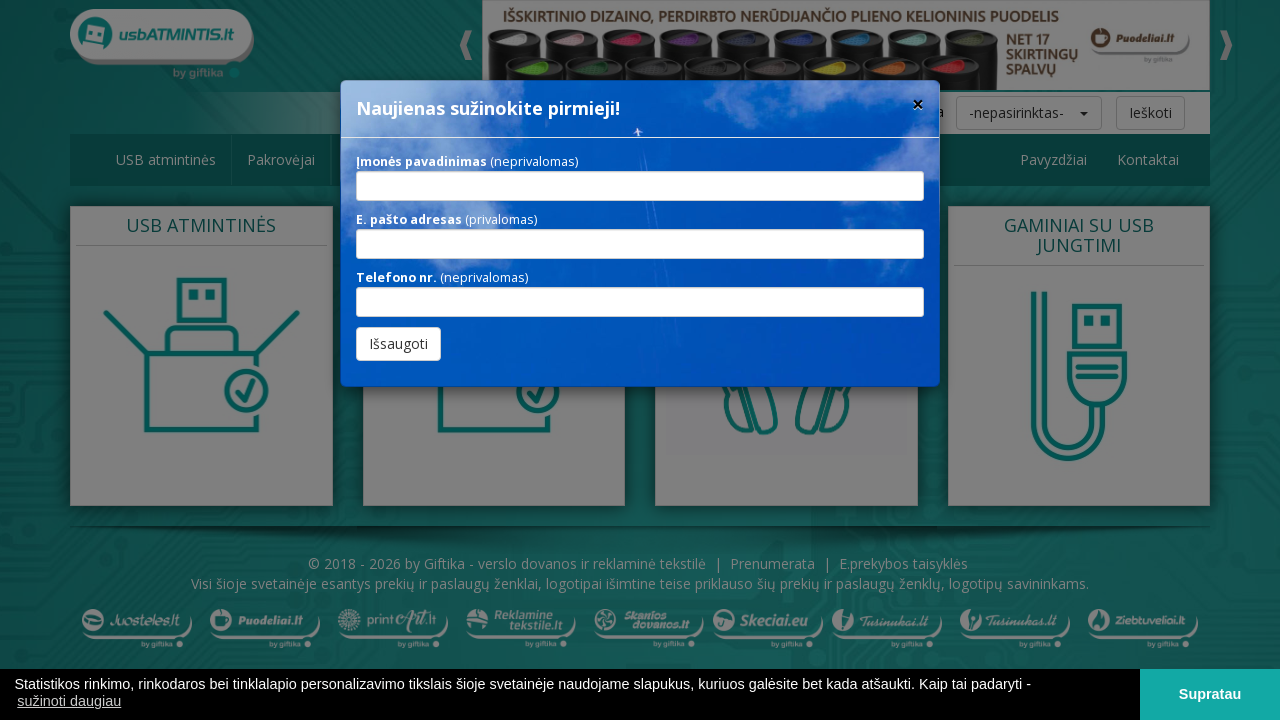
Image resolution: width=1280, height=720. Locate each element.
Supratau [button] (1210, 694)
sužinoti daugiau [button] (69, 701)
